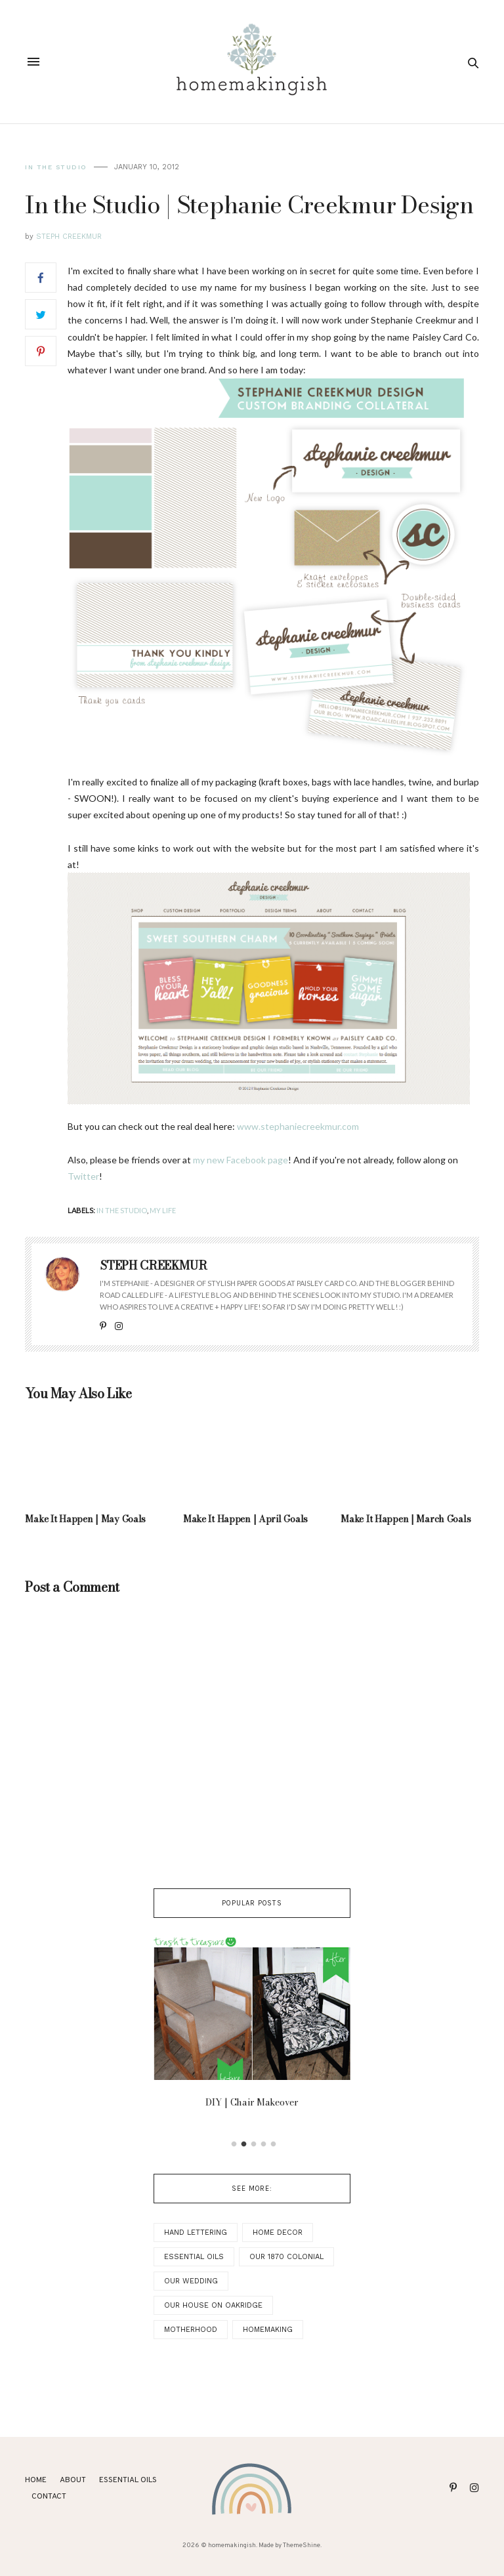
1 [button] (234, 2144)
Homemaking (268, 2329)
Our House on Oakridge (213, 2305)
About (73, 2480)
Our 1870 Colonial (286, 2257)
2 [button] (244, 2144)
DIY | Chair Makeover (251, 2103)
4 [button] (263, 2144)
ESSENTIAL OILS (128, 2480)
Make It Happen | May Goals (85, 1519)
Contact (49, 2496)
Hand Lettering (195, 2232)
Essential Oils (194, 2257)
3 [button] (254, 2144)
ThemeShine (301, 2545)
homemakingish (232, 2545)
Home (36, 2480)
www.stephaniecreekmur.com (298, 1126)
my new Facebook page (240, 1159)
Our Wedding (191, 2281)
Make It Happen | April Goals (245, 1519)
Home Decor (278, 2232)
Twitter (83, 1176)
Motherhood (190, 2329)
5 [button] (273, 2144)
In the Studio (56, 167)
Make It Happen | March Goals (406, 1519)
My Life (163, 1210)
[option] (252, 2027)
